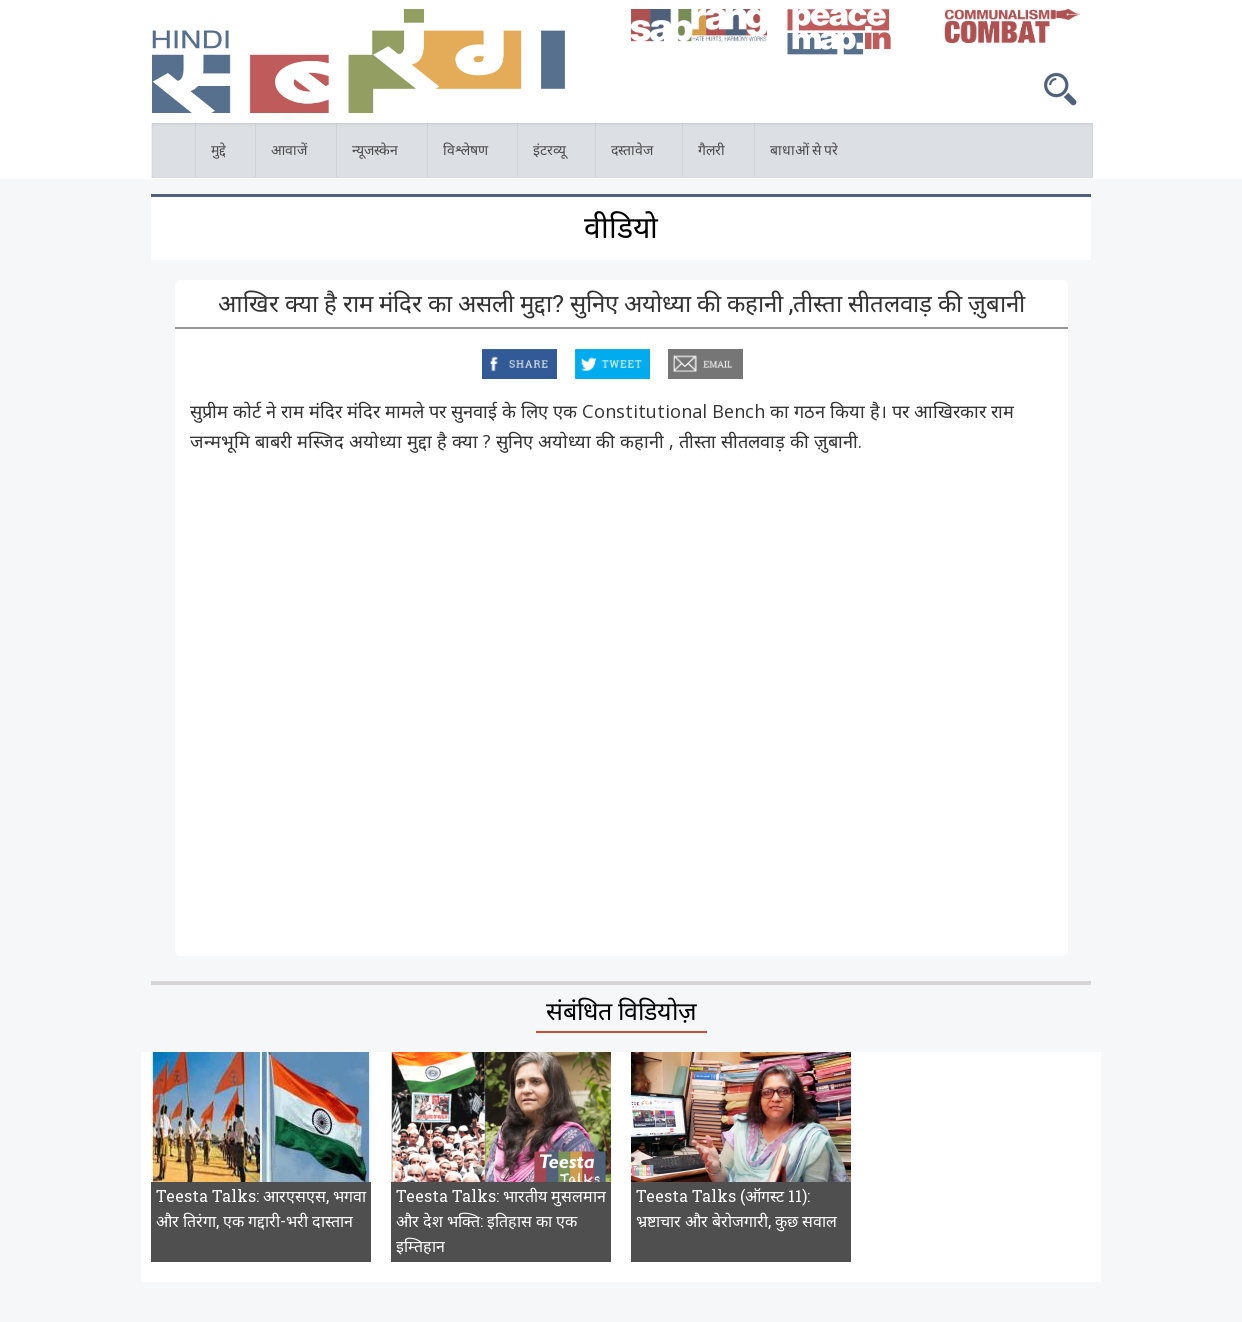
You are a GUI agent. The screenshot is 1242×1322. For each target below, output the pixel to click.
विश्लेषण (468, 153)
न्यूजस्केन (377, 153)
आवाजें (291, 153)
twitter (576, 360)
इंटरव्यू (552, 153)
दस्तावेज (634, 153)
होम (153, 134)
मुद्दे (221, 153)
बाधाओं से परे (806, 153)
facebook (485, 360)
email (670, 360)
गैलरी (714, 153)
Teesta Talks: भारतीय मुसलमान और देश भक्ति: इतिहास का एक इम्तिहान (501, 1220)
